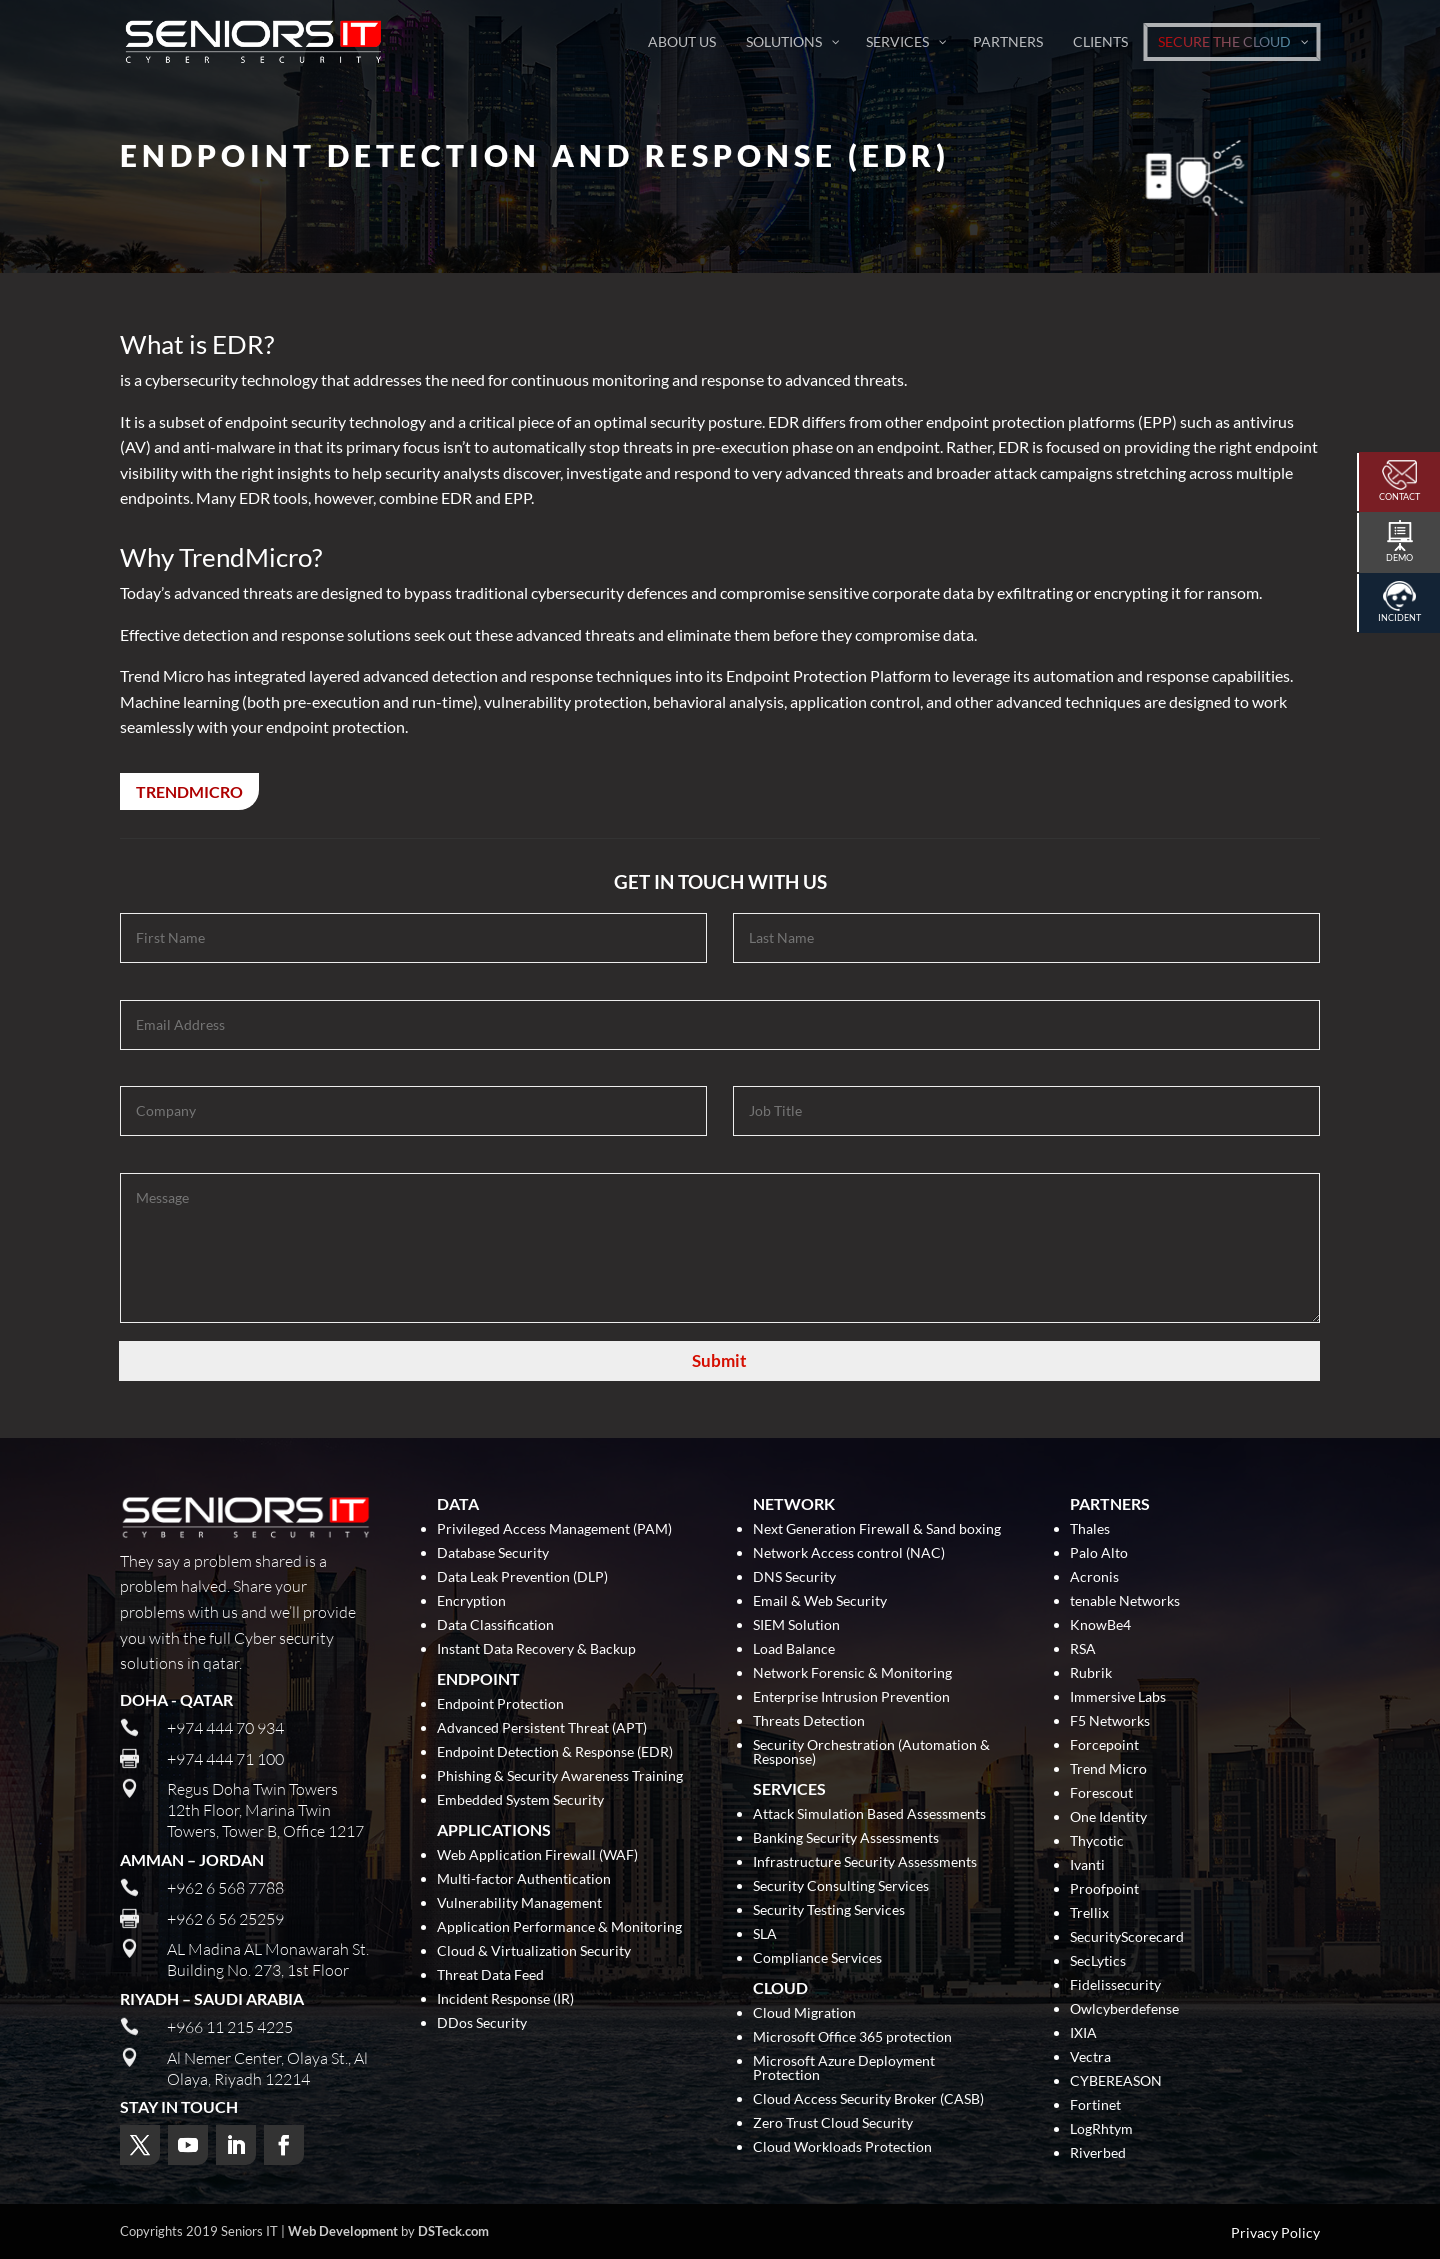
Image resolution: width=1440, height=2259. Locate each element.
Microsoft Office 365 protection (852, 2037)
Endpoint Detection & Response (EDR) (555, 1752)
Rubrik (1091, 1673)
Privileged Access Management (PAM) (554, 1529)
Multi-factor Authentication (524, 1879)
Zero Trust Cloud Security (833, 2123)
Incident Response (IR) (505, 1999)
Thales (1090, 1529)
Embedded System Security (520, 1800)
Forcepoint (1104, 1745)
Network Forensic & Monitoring (852, 1673)
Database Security (493, 1553)
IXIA (1083, 2033)
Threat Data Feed (490, 1975)
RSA (1083, 1649)
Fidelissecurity (1115, 1985)
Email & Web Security (820, 1601)
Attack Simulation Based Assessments (869, 1814)
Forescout (1101, 1793)
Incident (1399, 617)
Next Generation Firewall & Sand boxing (877, 1529)
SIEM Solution (796, 1625)
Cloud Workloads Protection (842, 2147)
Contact (1399, 496)
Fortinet (1095, 2105)
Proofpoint (1104, 1889)
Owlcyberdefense (1124, 2009)
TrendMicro (189, 791)
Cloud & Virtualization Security (534, 1951)
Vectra (1090, 2057)
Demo (1399, 557)
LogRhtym (1101, 2129)
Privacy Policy (1275, 2233)
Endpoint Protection (500, 1704)
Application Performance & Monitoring (559, 1927)
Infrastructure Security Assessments (865, 1862)
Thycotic (1097, 1841)
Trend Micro (1108, 1769)
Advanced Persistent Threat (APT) (542, 1728)
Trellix (1089, 1913)
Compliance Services (817, 1958)
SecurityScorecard (1127, 1937)
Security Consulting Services (841, 1886)
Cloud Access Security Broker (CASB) (868, 2099)
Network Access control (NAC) (849, 1553)
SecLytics (1098, 1961)
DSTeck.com (453, 2231)
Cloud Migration (804, 2013)
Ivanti (1087, 1865)
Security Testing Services (829, 1910)
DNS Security (794, 1577)
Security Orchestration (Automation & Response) (871, 1752)
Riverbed (1098, 2153)
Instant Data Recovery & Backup (536, 1649)
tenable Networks (1125, 1601)
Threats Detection (809, 1721)
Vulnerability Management (519, 1903)
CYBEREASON (1116, 2081)
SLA (765, 1934)
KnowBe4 (1100, 1625)
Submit (719, 1360)
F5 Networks (1110, 1721)
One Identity (1108, 1817)
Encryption (471, 1601)
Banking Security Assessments (846, 1838)
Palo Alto (1099, 1553)
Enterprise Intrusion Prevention (851, 1697)
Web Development (343, 2231)
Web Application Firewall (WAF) (537, 1855)
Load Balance (794, 1649)
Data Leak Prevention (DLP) (522, 1577)
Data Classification (495, 1625)
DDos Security (482, 2023)
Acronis (1094, 1577)
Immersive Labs (1118, 1697)
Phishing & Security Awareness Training (560, 1776)
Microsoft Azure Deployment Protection (844, 2068)
